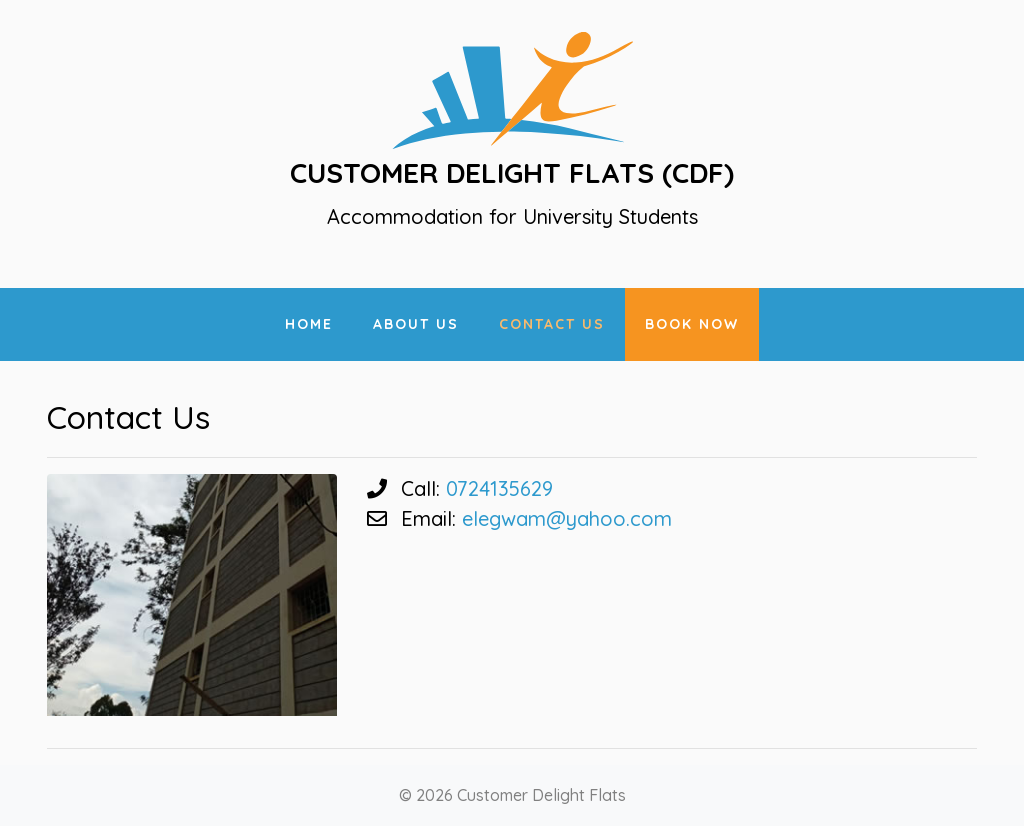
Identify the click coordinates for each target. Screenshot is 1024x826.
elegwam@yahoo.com (567, 518)
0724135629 (499, 488)
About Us (416, 324)
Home (309, 324)
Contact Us (552, 324)
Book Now (692, 324)
